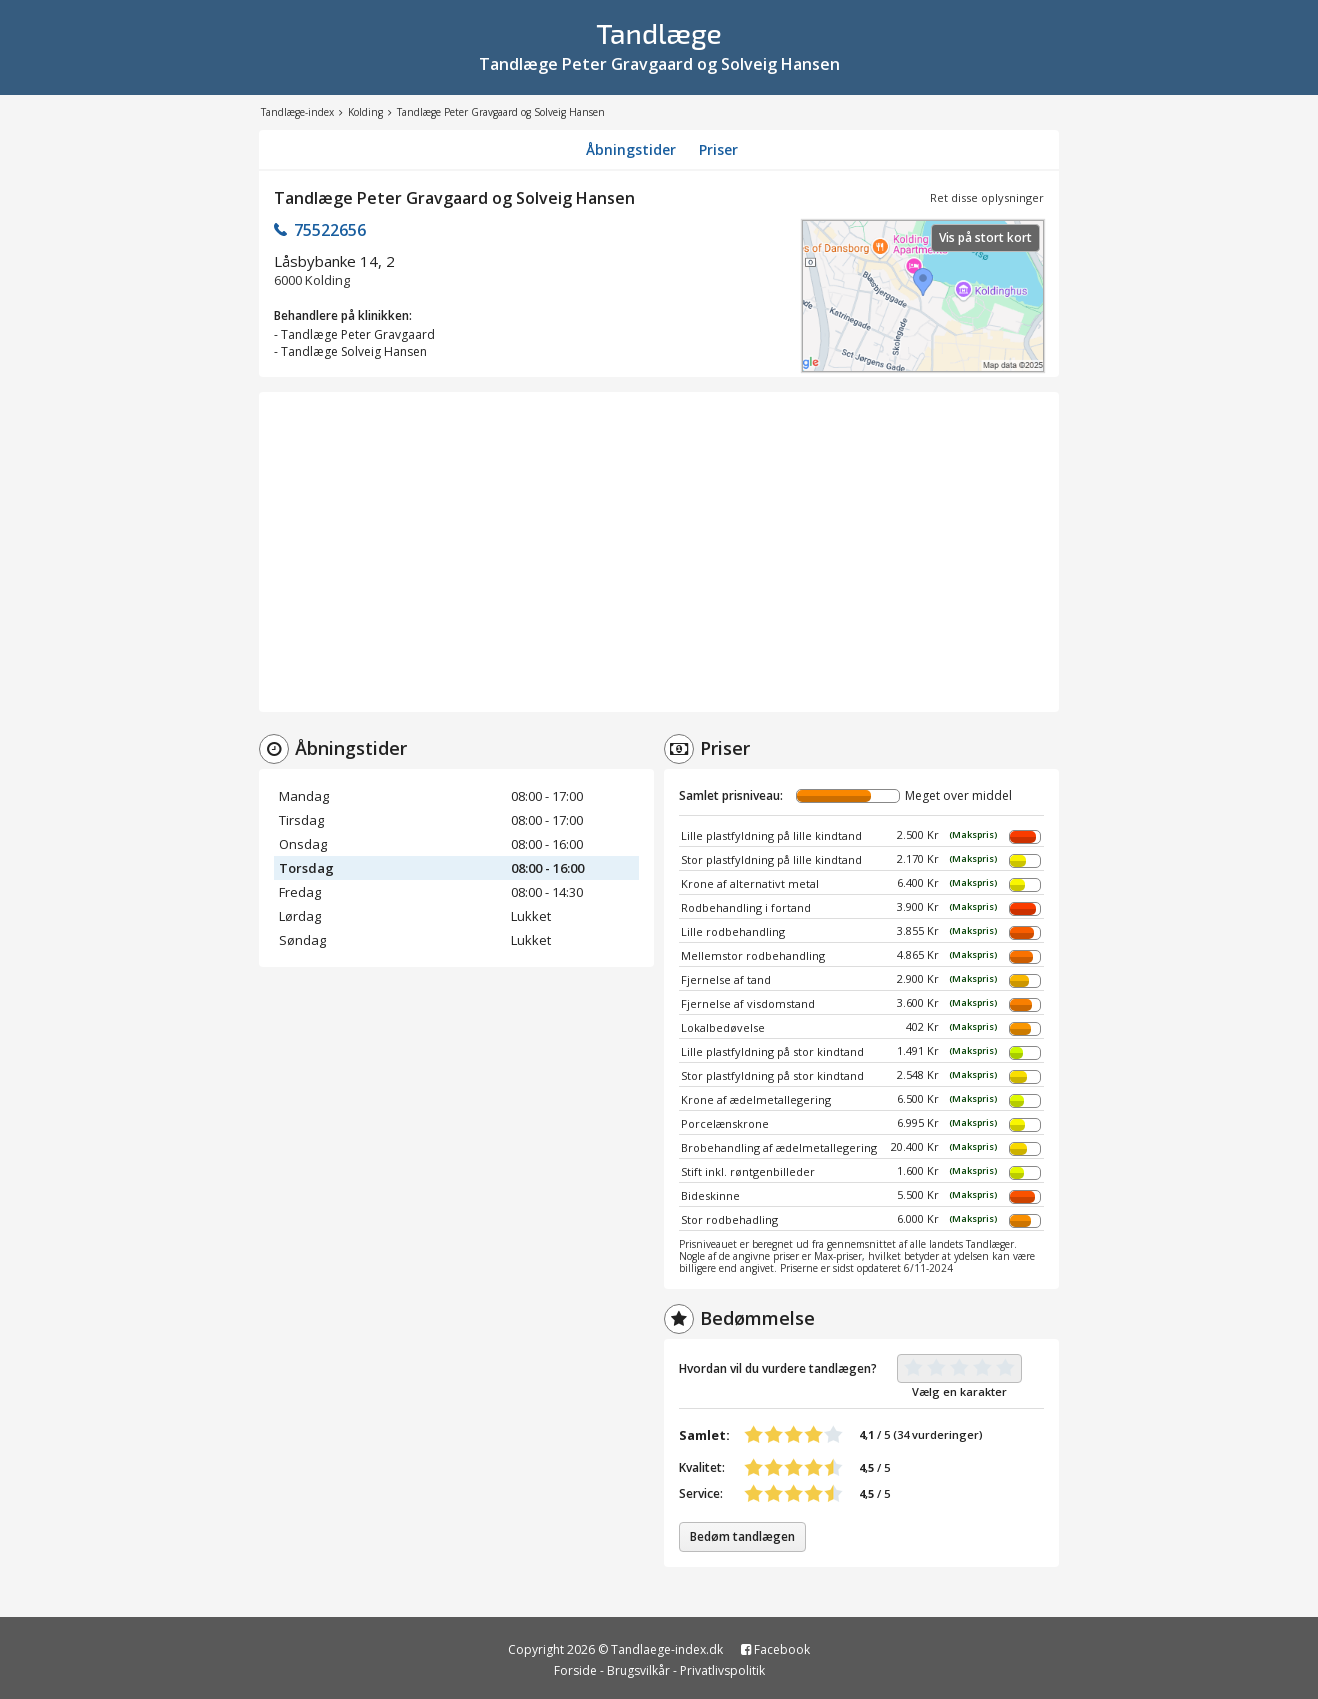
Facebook (775, 1649)
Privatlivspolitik (722, 1670)
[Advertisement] (659, 552)
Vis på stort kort (985, 237)
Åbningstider (631, 149)
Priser (718, 149)
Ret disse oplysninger (987, 197)
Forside (575, 1670)
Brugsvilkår (638, 1670)
